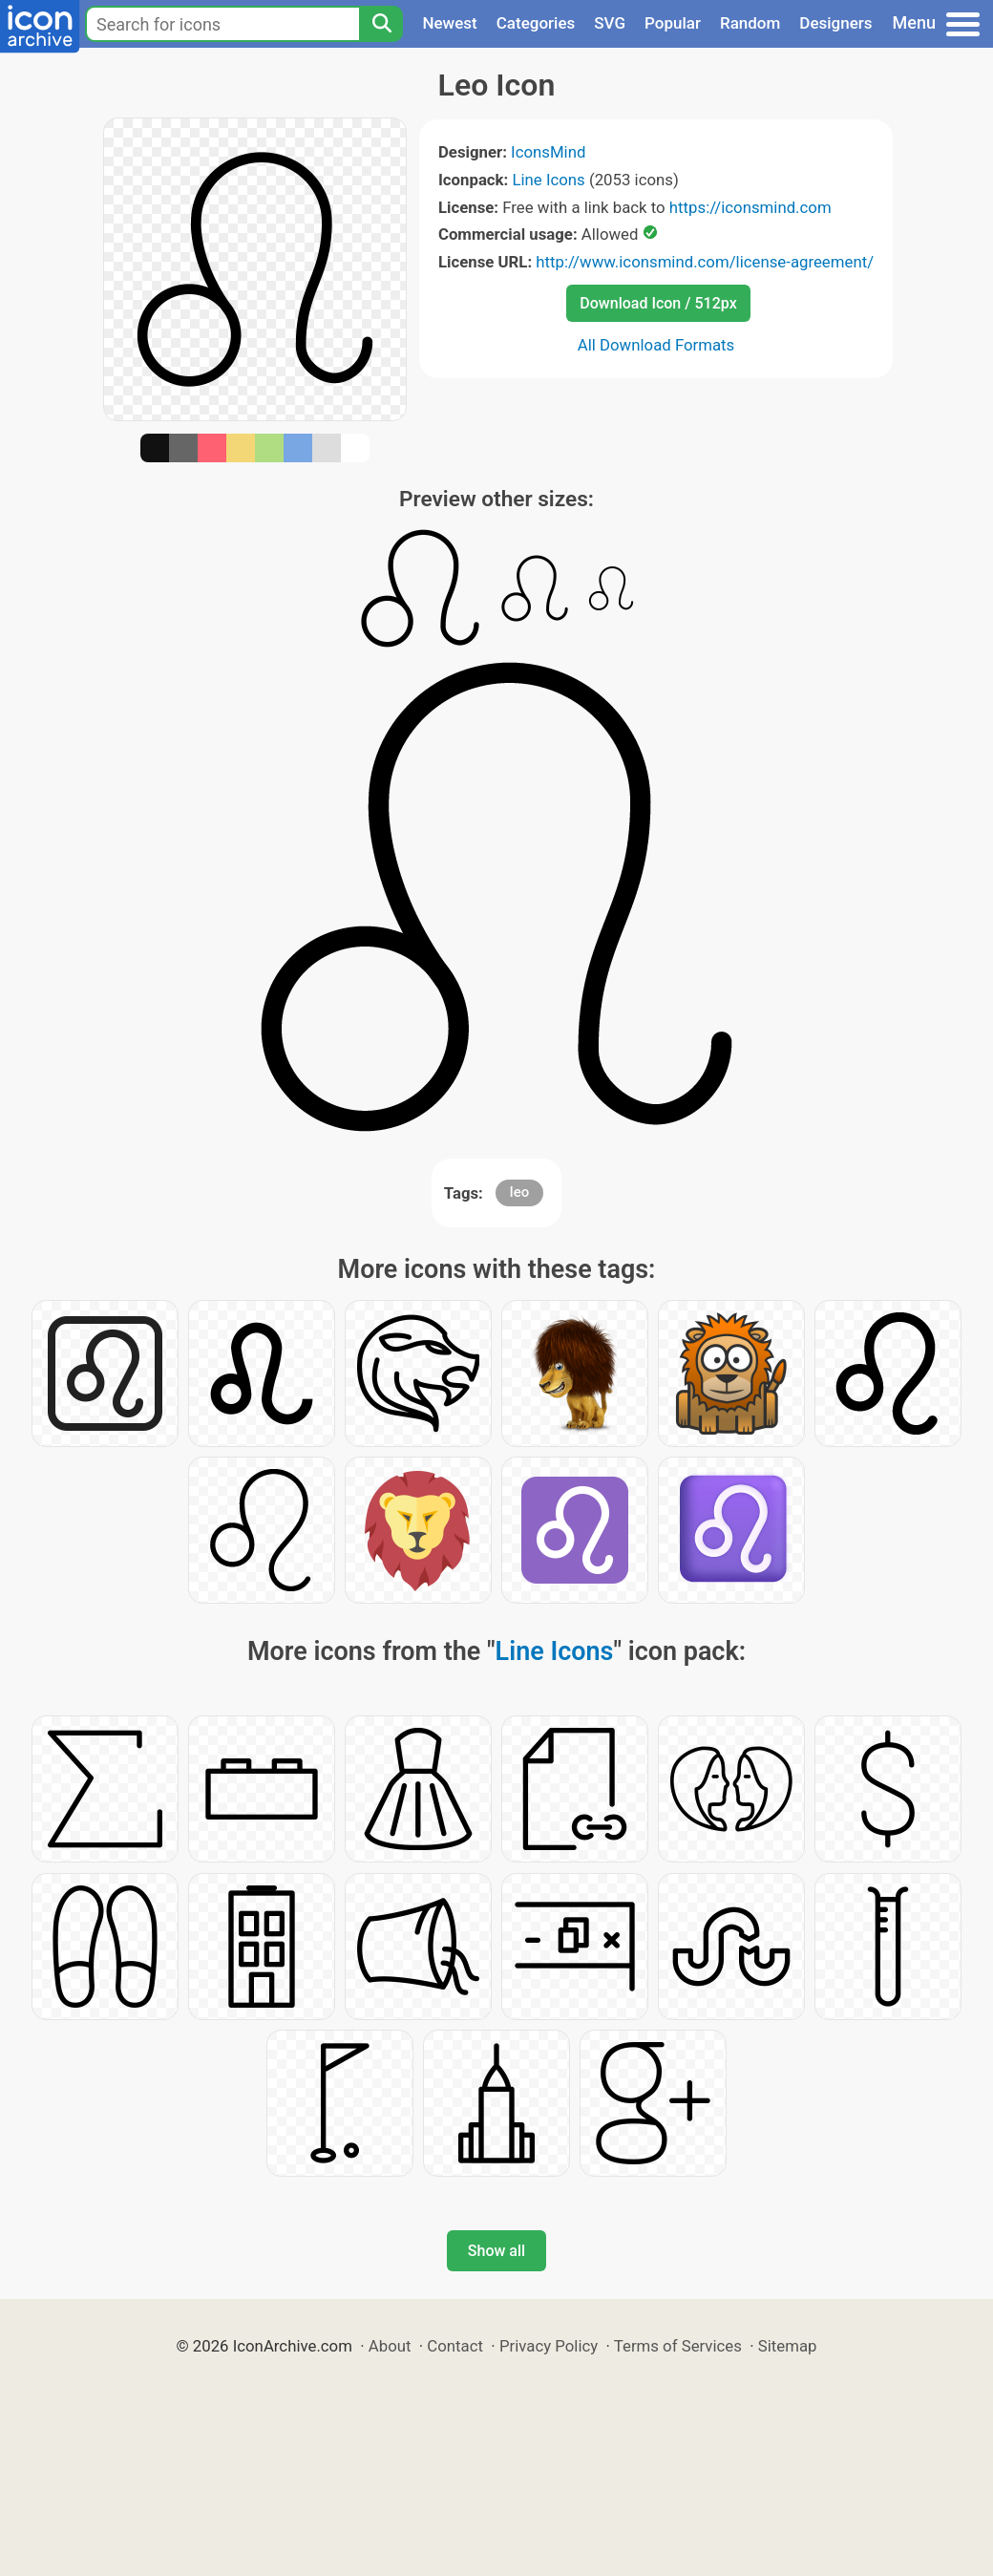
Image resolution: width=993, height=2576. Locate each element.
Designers (835, 22)
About (390, 2345)
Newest (449, 22)
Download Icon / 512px (658, 303)
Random (750, 22)
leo (519, 1192)
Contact (455, 2345)
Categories (536, 22)
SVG (609, 22)
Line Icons (548, 179)
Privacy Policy (548, 2345)
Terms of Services (678, 2345)
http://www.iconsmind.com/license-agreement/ (705, 261)
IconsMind (548, 151)
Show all (496, 2251)
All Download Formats (656, 344)
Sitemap (787, 2345)
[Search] (381, 24)
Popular (672, 22)
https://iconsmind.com (750, 207)
